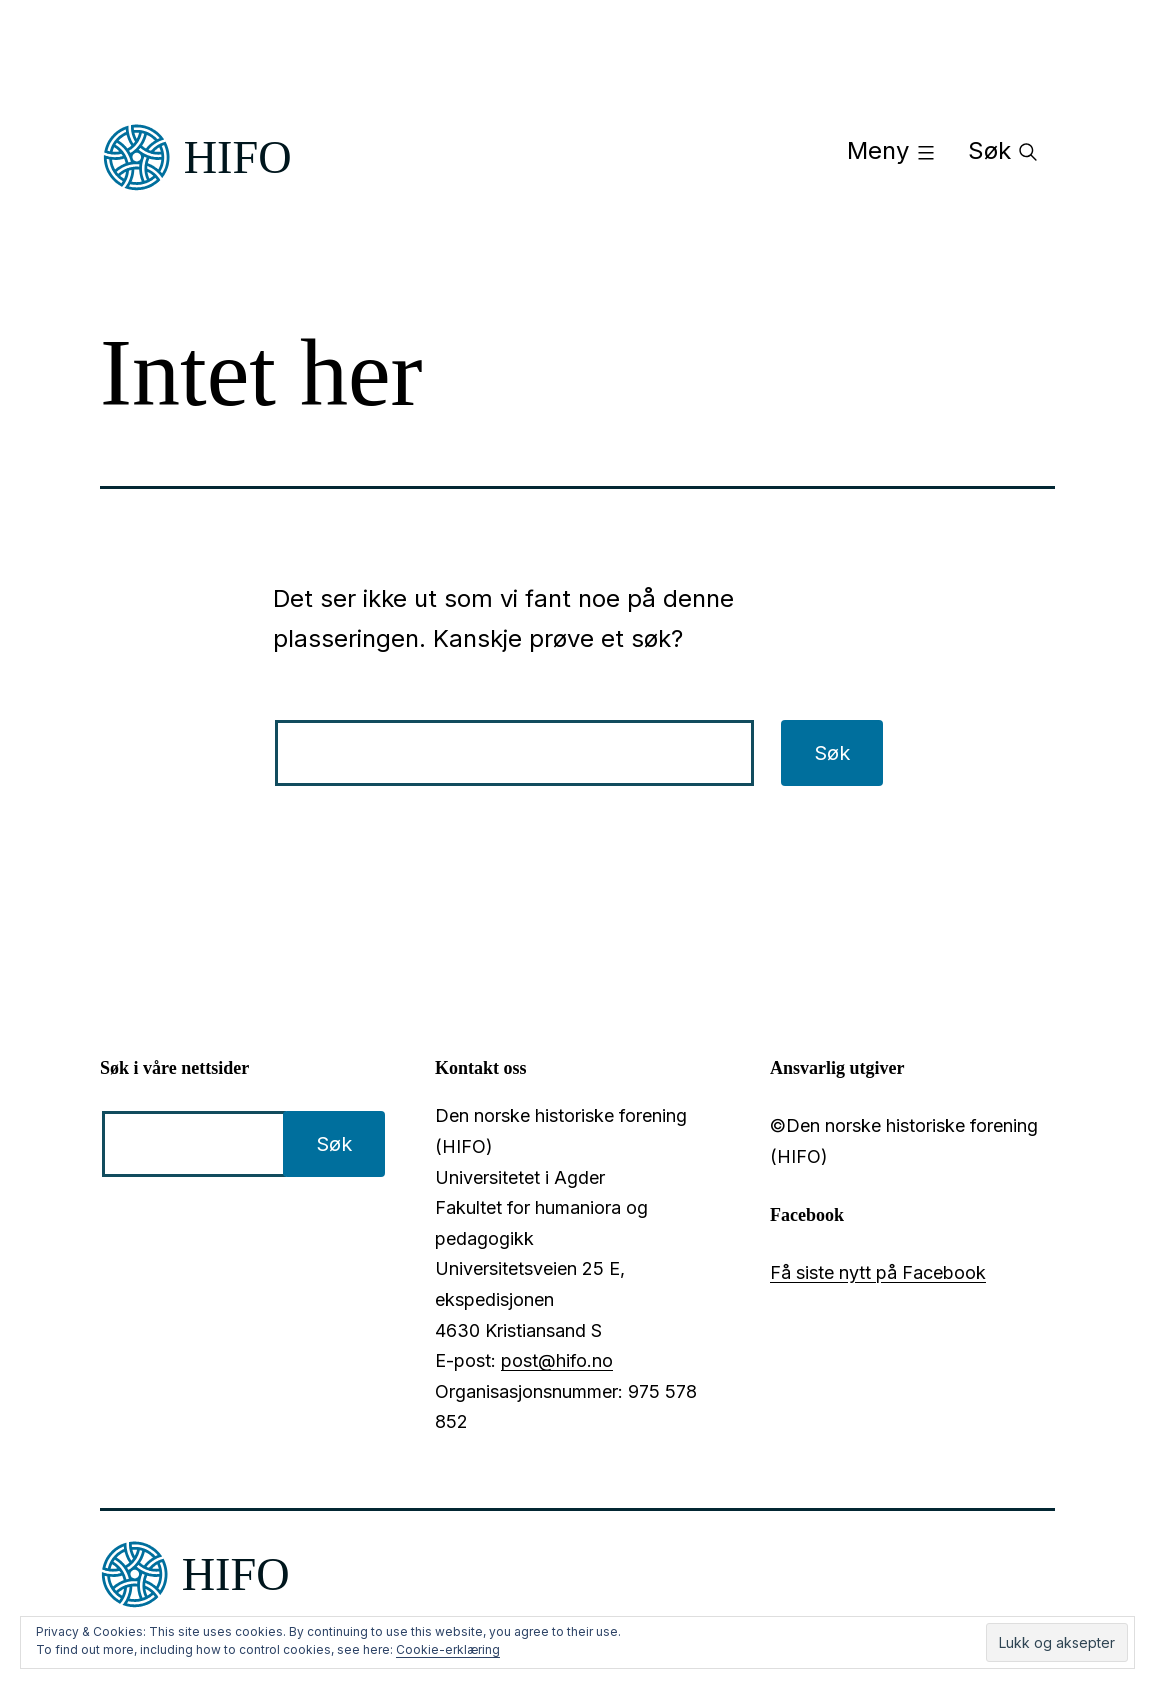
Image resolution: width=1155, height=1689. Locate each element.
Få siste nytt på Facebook (878, 1272)
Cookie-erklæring (448, 1649)
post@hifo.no (557, 1360)
